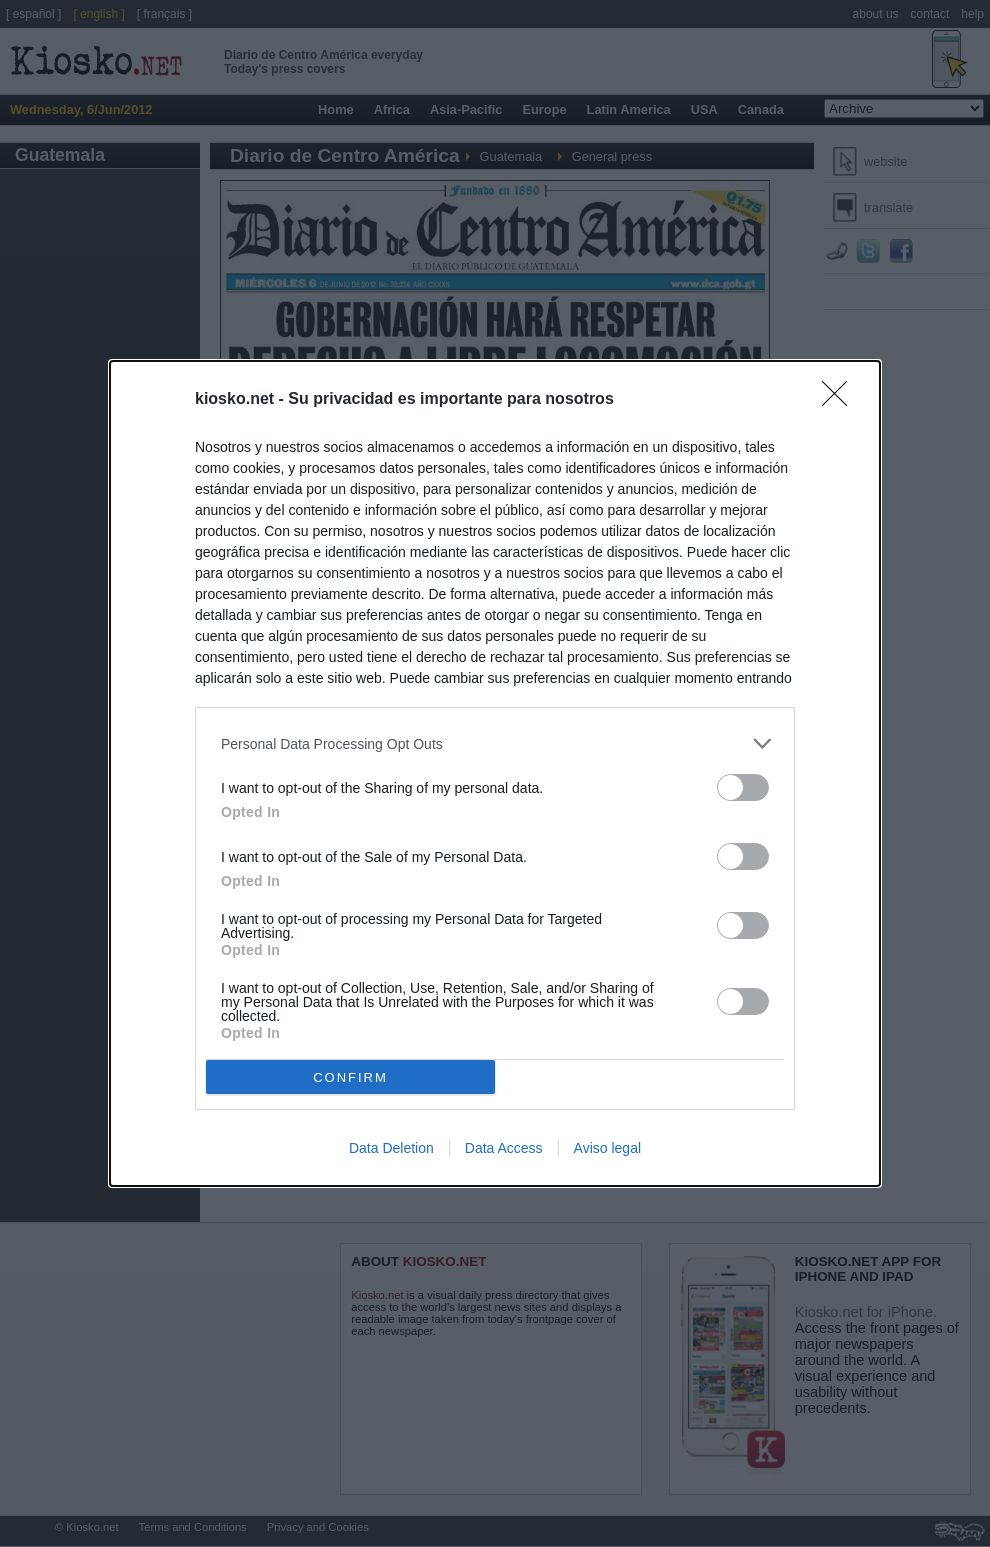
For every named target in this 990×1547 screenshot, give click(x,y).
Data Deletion (391, 1148)
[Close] (841, 400)
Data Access (504, 1148)
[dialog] (495, 773)
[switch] (743, 787)
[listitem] (495, 743)
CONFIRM (350, 1077)
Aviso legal (607, 1148)
